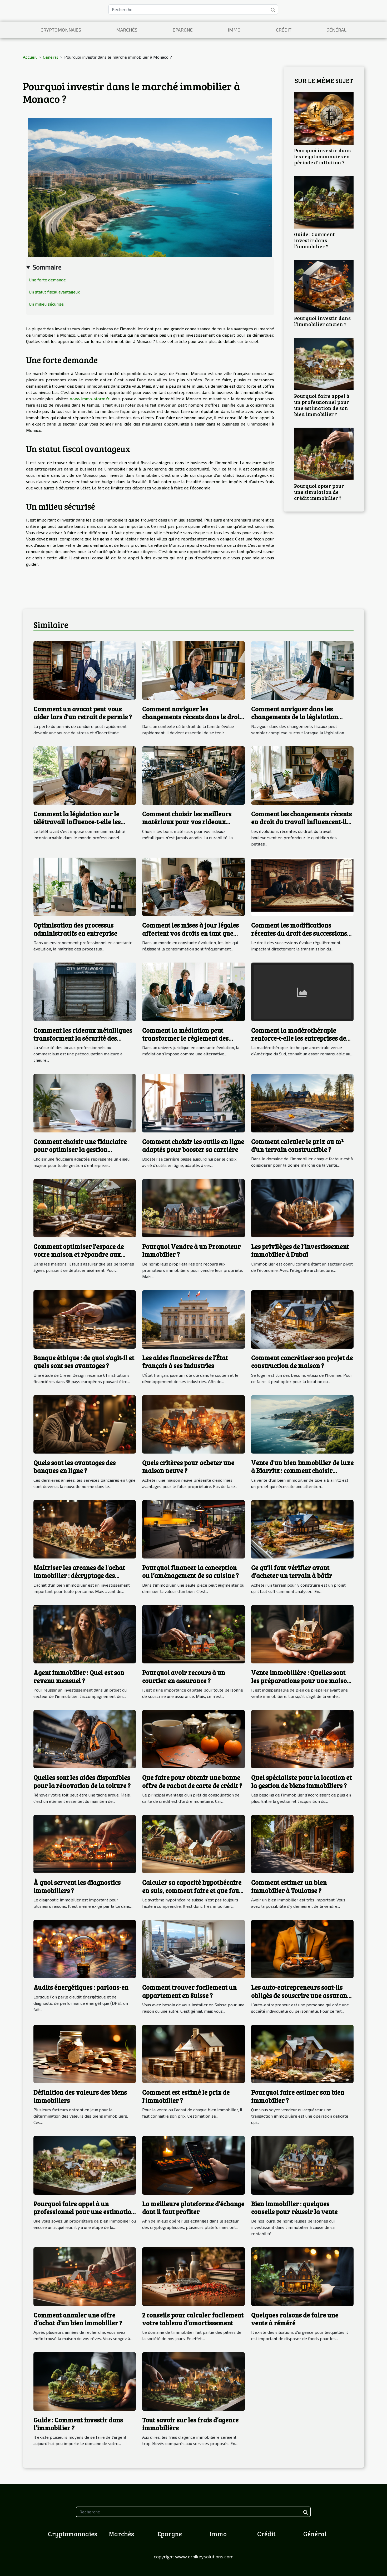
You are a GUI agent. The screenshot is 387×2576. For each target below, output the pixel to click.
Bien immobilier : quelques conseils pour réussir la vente (294, 2207)
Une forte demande (47, 279)
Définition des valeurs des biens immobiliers (80, 2096)
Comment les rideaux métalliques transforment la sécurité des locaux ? (82, 1038)
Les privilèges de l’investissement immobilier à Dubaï (300, 1250)
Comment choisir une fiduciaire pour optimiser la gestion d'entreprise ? (80, 1149)
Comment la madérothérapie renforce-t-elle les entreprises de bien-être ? (298, 1038)
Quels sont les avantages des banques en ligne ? (74, 1466)
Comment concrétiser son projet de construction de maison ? (302, 1361)
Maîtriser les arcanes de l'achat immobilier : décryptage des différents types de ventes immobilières (79, 1579)
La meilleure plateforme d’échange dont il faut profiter (193, 2207)
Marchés (126, 30)
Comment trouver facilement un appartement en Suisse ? (189, 1991)
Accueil (30, 56)
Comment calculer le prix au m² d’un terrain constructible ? (297, 1145)
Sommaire (47, 267)
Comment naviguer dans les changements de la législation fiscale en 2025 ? (294, 717)
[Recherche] (193, 9)
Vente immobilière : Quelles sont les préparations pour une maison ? (301, 1680)
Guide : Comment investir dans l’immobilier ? (314, 240)
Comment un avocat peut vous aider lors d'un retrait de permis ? (82, 713)
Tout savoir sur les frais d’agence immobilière (190, 2424)
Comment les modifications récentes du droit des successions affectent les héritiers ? (299, 933)
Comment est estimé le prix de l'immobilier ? (186, 2096)
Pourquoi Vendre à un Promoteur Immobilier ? (191, 1250)
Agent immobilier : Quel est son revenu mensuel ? (78, 1676)
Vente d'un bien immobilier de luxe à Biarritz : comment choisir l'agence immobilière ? (302, 1470)
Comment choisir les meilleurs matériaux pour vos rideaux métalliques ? (186, 821)
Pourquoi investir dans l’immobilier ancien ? (322, 321)
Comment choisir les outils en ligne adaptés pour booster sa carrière (193, 1145)
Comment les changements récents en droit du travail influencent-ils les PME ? (301, 821)
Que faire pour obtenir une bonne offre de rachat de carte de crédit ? (192, 1781)
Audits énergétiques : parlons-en (80, 1987)
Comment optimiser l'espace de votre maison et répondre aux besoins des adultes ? (78, 1254)
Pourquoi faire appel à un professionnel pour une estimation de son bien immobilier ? (322, 404)
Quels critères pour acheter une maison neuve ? (188, 1466)
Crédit (283, 30)
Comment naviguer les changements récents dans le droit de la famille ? (192, 717)
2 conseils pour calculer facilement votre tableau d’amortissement (193, 2319)
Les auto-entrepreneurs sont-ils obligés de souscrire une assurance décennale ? (302, 1995)
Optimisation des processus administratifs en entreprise (75, 929)
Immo (234, 30)
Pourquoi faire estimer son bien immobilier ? (297, 2096)
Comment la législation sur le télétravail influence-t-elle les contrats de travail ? (77, 821)
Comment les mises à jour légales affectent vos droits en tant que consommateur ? (190, 933)
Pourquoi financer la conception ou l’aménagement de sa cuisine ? (190, 1571)
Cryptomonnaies (61, 30)
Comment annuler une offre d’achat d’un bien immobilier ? (77, 2319)
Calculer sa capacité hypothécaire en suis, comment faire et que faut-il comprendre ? (192, 1890)
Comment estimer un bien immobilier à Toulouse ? (289, 1886)
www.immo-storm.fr (89, 398)
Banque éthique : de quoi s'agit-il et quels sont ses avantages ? (83, 1361)
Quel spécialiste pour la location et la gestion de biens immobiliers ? (301, 1781)
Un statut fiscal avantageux (54, 291)
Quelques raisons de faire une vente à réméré (294, 2319)
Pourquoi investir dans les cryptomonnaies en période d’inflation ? (322, 156)
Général (336, 30)
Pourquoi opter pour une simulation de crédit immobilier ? (319, 491)
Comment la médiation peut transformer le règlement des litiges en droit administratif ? (186, 1038)
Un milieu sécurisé (46, 303)
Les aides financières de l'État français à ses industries (185, 1361)
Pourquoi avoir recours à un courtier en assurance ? (183, 1676)
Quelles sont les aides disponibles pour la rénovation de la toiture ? (82, 1781)
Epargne (183, 30)
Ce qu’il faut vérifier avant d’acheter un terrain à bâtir (291, 1571)
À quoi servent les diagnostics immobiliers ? (77, 1886)
